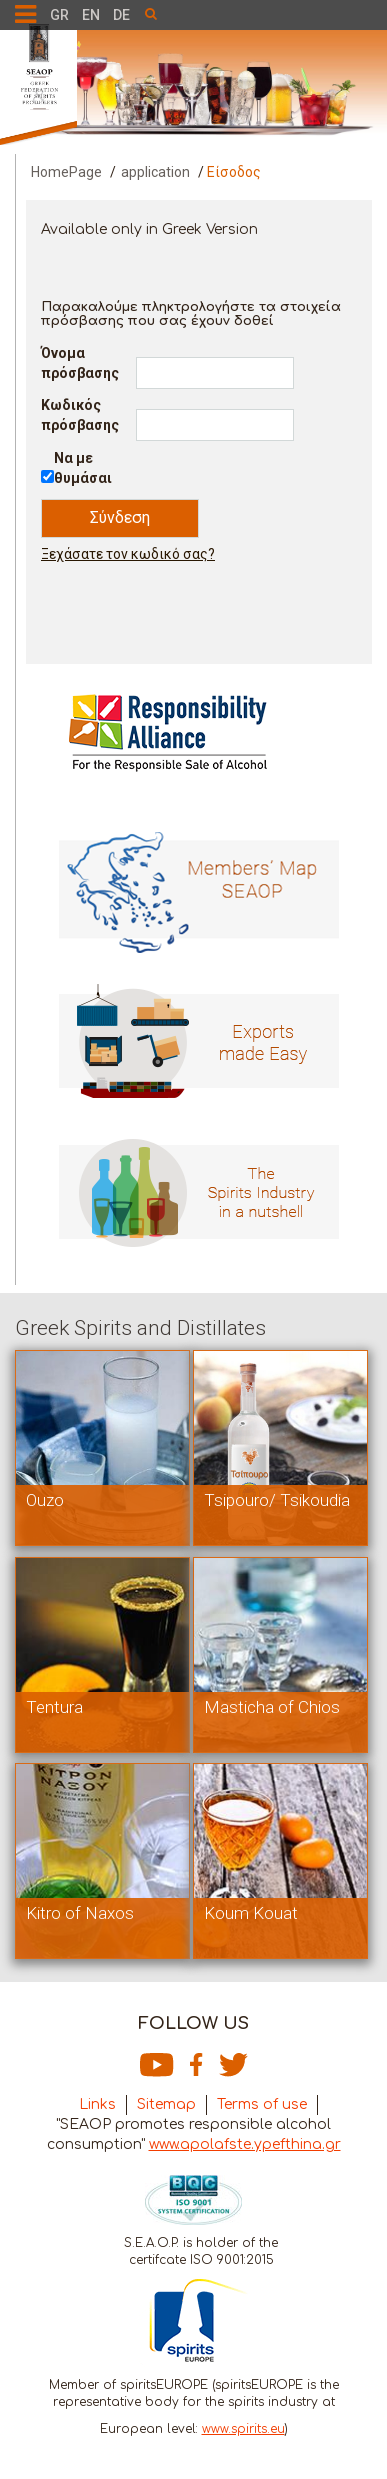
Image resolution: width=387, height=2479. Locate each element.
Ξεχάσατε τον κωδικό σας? (128, 554)
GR (59, 15)
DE (121, 15)
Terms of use (262, 2104)
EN (91, 15)
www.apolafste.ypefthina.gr (245, 2144)
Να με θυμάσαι (83, 468)
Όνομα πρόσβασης (80, 363)
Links (97, 2104)
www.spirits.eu (243, 2429)
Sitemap (166, 2104)
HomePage (66, 172)
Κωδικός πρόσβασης (80, 415)
